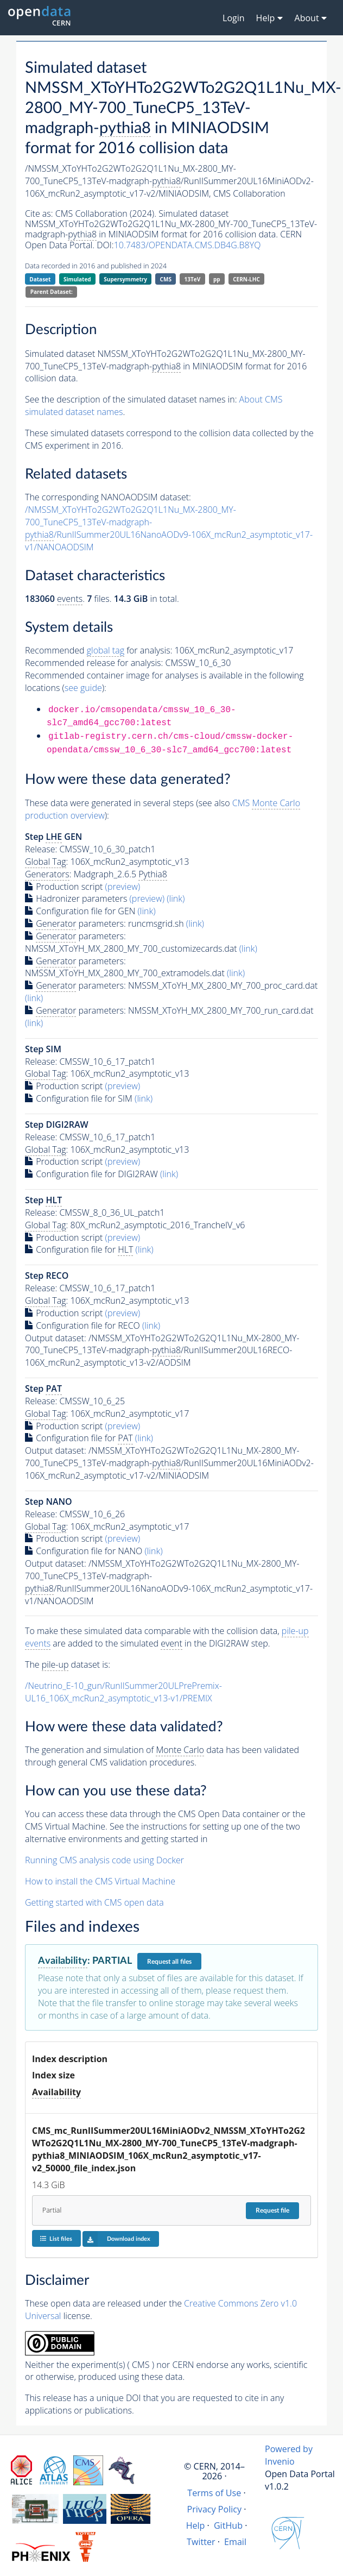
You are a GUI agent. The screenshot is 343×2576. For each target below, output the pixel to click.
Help (195, 2525)
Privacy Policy (214, 2509)
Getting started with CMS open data (94, 1902)
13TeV (193, 279)
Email (235, 2542)
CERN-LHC (246, 279)
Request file (272, 2210)
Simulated (77, 279)
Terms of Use (214, 2493)
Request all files (169, 1961)
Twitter (201, 2542)
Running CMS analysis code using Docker (104, 1860)
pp (216, 279)
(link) (176, 898)
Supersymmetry (125, 279)
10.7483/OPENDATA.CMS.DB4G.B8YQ (187, 245)
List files (56, 2238)
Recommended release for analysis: (94, 663)
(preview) (123, 887)
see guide (83, 688)
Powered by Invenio (289, 2455)
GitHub (228, 2525)
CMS (166, 279)
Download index (116, 2238)
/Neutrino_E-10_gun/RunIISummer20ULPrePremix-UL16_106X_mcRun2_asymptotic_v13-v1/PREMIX (123, 1692)
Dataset (39, 279)
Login (234, 18)
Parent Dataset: (51, 292)
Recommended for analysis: (98, 650)
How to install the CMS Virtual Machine (100, 1881)
